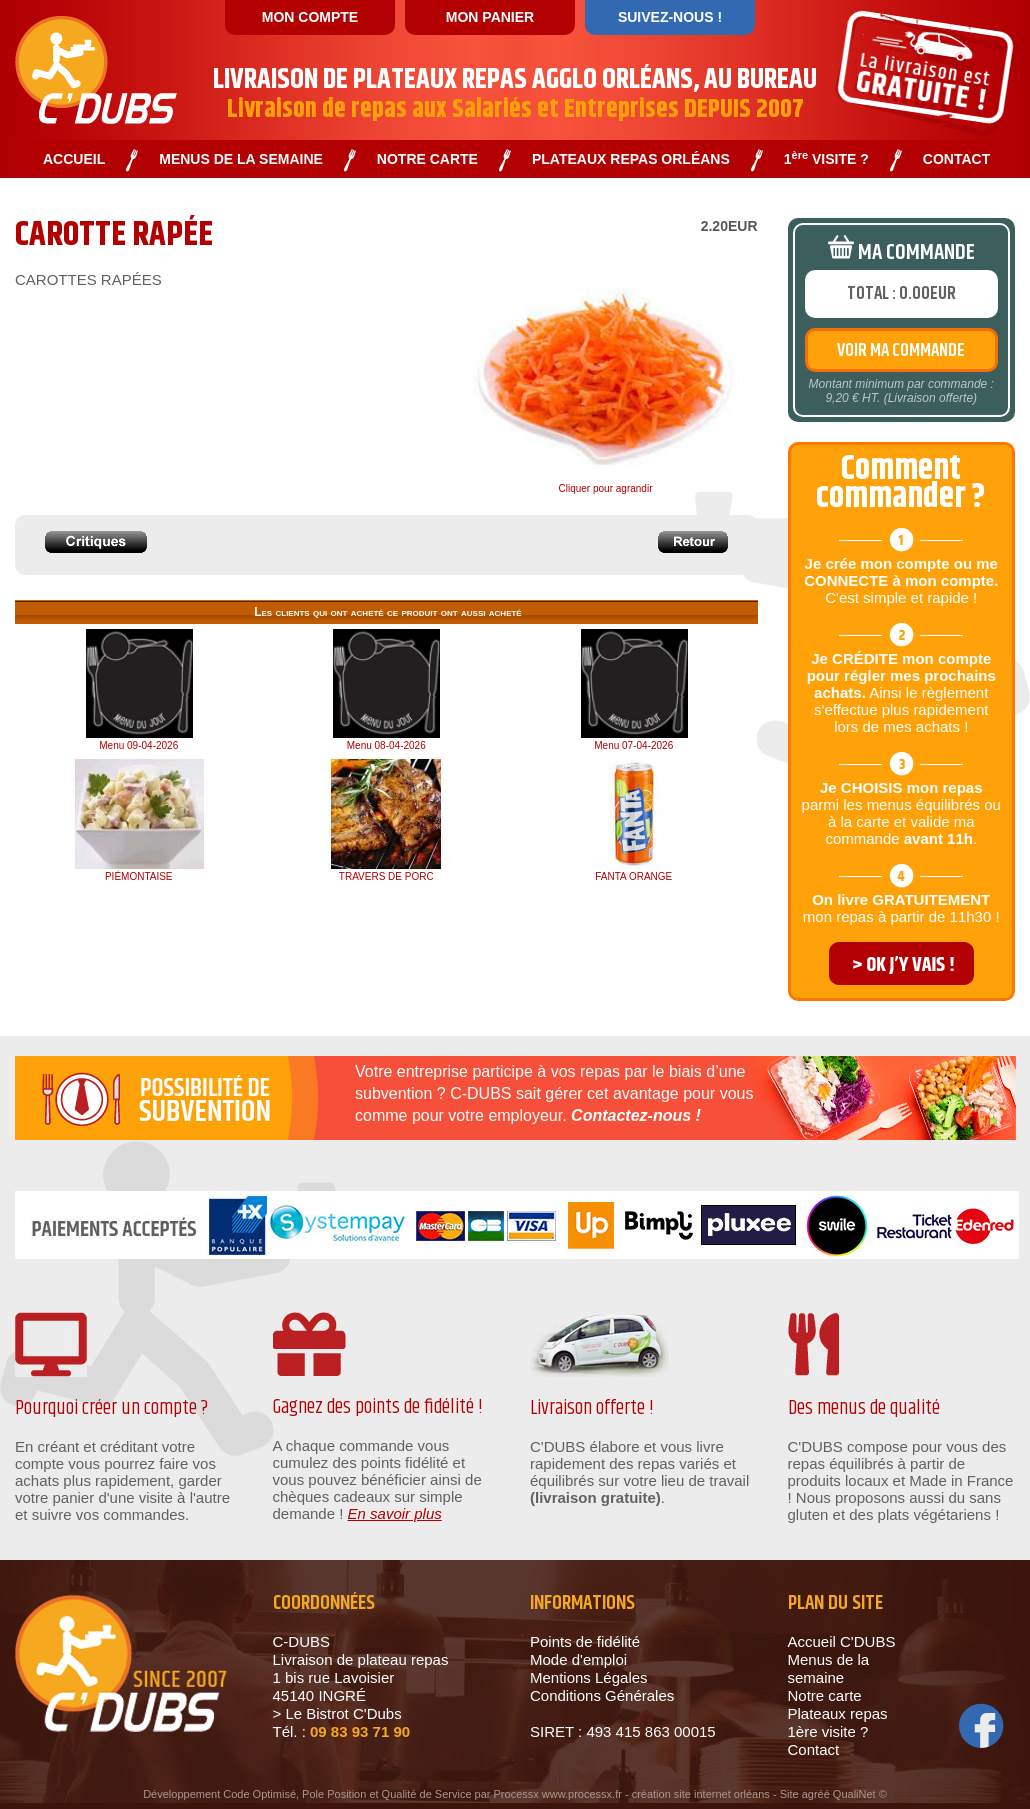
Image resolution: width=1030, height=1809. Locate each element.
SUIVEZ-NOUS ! (670, 17)
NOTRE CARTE (427, 159)
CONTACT (956, 159)
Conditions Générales (602, 1695)
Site (789, 1794)
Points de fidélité (585, 1641)
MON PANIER (490, 17)
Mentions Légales (589, 1677)
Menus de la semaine (829, 1668)
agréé (816, 1794)
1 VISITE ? (826, 159)
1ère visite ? (828, 1731)
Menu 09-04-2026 (138, 745)
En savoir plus (395, 1513)
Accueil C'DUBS (842, 1641)
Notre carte (825, 1695)
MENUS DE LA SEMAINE (241, 159)
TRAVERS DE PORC (386, 876)
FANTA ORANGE (633, 876)
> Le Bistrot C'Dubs (337, 1713)
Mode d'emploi (578, 1659)
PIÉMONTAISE (139, 876)
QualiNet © (860, 1794)
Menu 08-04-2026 (386, 745)
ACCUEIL (74, 159)
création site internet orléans (701, 1794)
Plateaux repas (838, 1713)
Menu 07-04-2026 (633, 745)
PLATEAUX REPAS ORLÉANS (631, 159)
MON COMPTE (310, 17)
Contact (814, 1749)
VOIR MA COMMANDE (901, 351)
